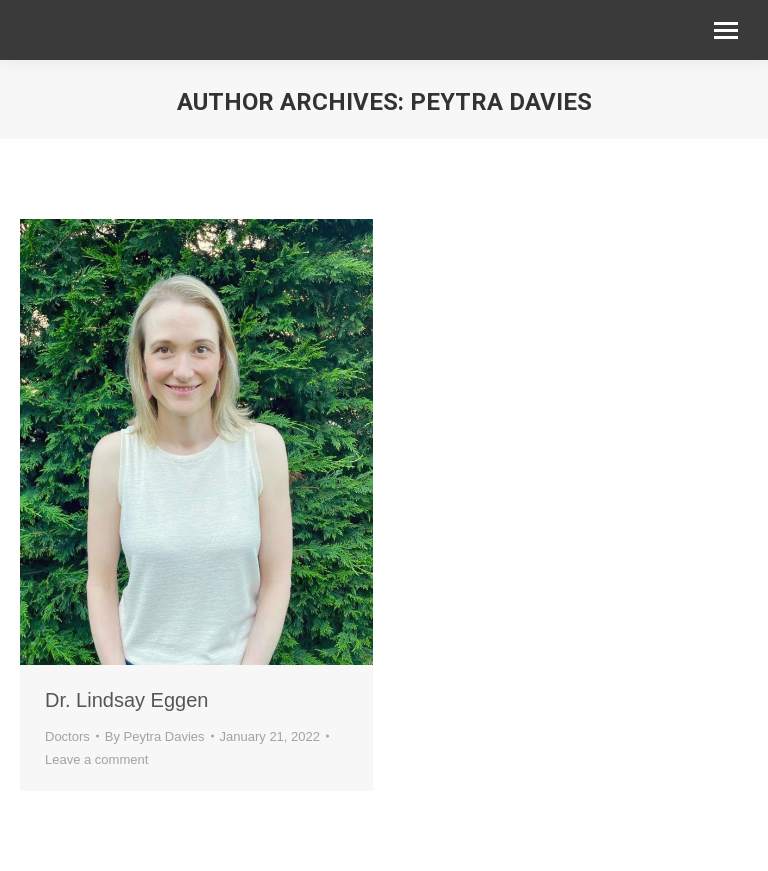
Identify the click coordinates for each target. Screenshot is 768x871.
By (155, 736)
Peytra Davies (501, 102)
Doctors (67, 736)
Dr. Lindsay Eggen (126, 700)
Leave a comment (96, 759)
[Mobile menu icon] (726, 30)
